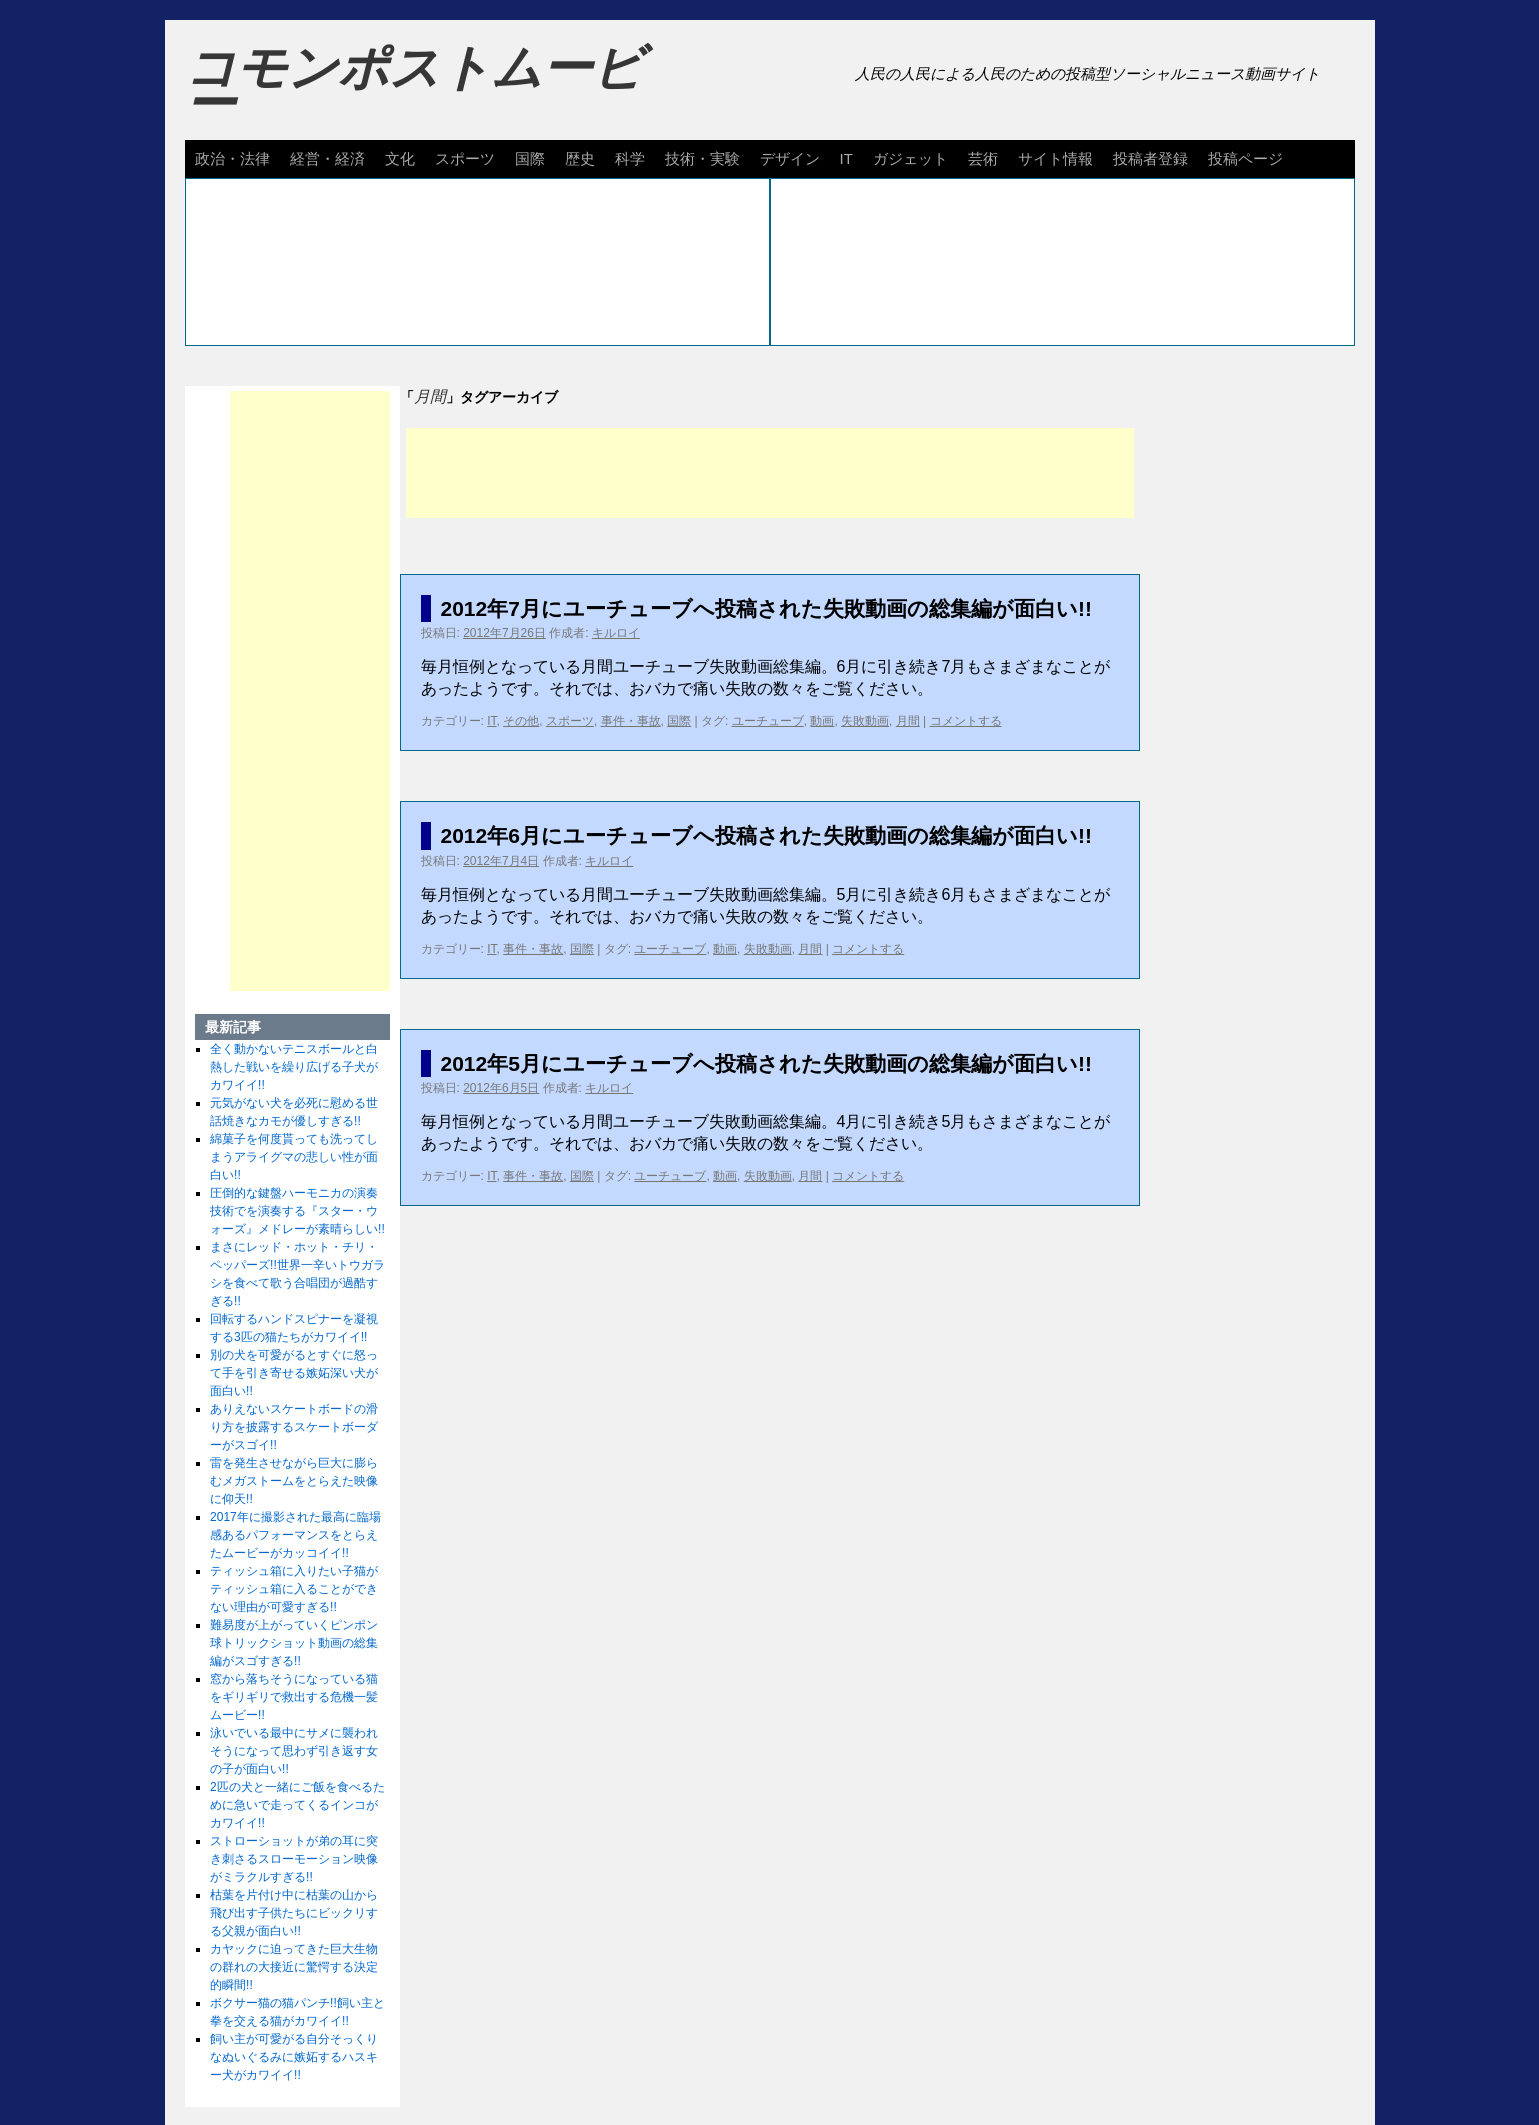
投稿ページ (1245, 158)
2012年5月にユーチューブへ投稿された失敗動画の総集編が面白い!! (766, 1063)
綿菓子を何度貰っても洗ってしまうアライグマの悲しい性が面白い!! (294, 1157)
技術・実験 (702, 158)
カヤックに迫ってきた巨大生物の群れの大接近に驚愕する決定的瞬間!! (294, 1967)
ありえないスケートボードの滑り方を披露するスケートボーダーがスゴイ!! (294, 1427)
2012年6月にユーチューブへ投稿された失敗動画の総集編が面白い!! (766, 835)
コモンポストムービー (414, 86)
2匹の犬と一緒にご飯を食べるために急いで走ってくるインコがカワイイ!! (297, 1805)
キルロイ (616, 633)
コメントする (966, 721)
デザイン (790, 158)
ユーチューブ (768, 721)
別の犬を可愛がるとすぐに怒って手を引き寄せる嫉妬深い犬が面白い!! (294, 1373)
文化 (400, 158)
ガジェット (910, 158)
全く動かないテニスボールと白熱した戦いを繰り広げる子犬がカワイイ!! (294, 1067)
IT (846, 158)
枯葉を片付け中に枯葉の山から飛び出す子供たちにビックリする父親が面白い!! (294, 1913)
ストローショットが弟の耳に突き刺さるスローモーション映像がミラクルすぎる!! (294, 1859)
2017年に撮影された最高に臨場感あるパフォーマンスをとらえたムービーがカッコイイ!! (295, 1535)
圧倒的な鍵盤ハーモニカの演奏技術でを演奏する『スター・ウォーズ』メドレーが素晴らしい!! (297, 1211)
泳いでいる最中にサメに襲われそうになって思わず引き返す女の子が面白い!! (294, 1751)
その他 (521, 721)
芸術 (983, 158)
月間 (908, 721)
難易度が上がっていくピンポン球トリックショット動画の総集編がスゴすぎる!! (294, 1643)
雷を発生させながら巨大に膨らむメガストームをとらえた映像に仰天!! (294, 1481)
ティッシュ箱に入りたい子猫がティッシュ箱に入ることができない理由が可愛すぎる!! (294, 1589)
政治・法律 (232, 158)
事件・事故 (631, 721)
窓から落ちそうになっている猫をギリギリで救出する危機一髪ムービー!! (294, 1697)
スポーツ (465, 158)
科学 (630, 158)
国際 (530, 158)
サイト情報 (1055, 158)
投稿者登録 (1150, 158)
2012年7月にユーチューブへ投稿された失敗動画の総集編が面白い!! (766, 608)
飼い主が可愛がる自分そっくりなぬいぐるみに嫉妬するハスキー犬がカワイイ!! (294, 2057)
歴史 (580, 158)
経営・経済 (327, 158)
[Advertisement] (770, 473)
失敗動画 (865, 721)
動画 (822, 721)
